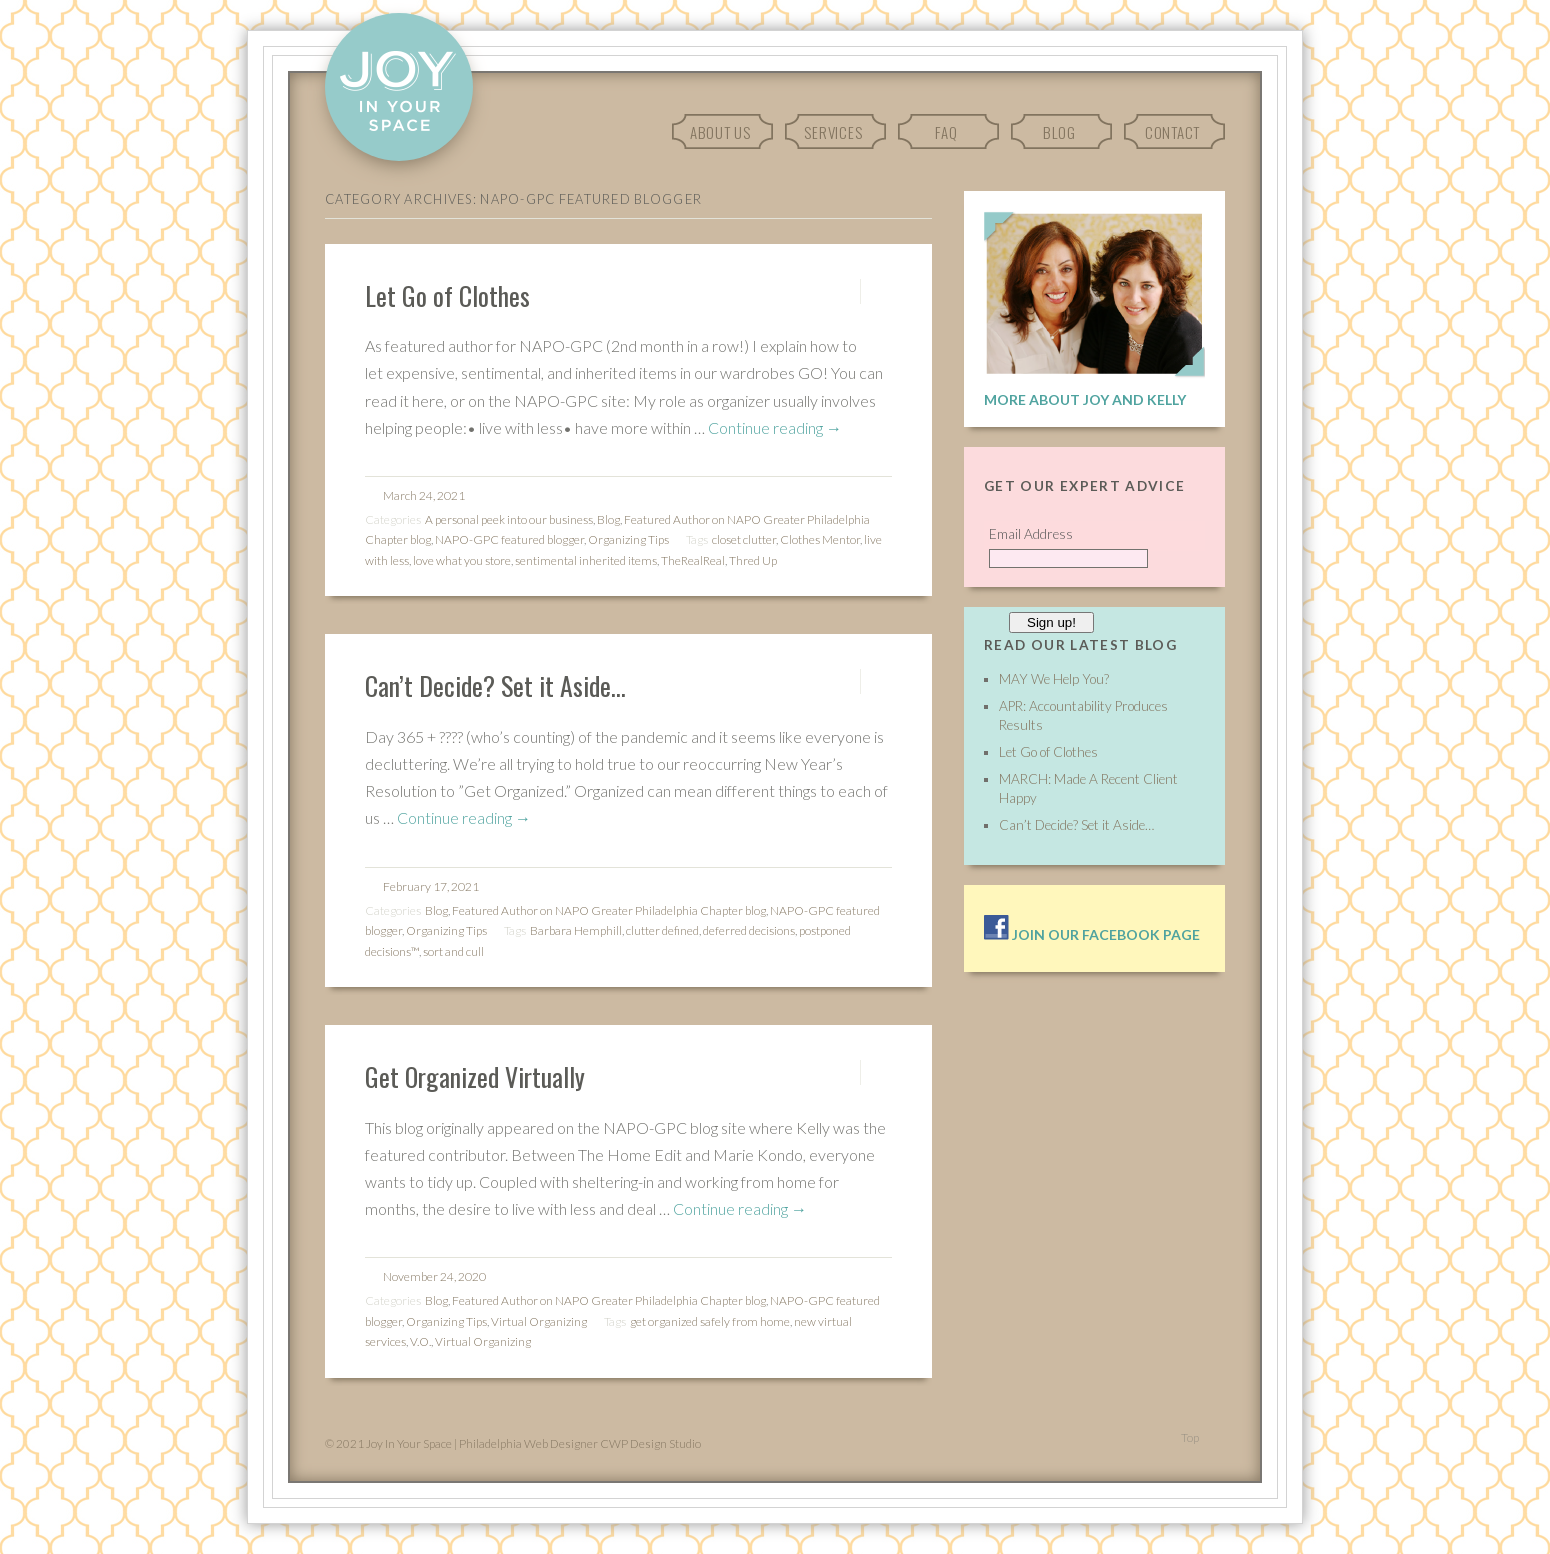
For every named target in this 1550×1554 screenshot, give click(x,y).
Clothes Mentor (820, 539)
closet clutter (744, 539)
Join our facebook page (1092, 934)
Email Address (1031, 534)
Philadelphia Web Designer (528, 1443)
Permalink (842, 291)
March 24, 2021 (424, 495)
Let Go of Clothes (447, 295)
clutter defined (662, 930)
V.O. (420, 1341)
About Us (720, 132)
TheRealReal (693, 560)
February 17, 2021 (431, 886)
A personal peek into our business (509, 519)
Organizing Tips (628, 539)
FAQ (946, 132)
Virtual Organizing (539, 1321)
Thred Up (753, 560)
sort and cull (453, 951)
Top (1190, 1437)
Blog (1059, 132)
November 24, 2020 (434, 1276)
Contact (1172, 132)
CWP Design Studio (650, 1443)
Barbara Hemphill (576, 930)
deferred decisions (749, 930)
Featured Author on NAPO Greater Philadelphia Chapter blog (609, 910)
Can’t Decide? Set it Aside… (495, 685)
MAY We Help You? (1054, 679)
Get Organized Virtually (475, 1076)
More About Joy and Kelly (1085, 399)
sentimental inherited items (586, 560)
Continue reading (775, 427)
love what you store (462, 560)
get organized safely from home (710, 1321)
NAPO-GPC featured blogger (509, 539)
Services (833, 132)
